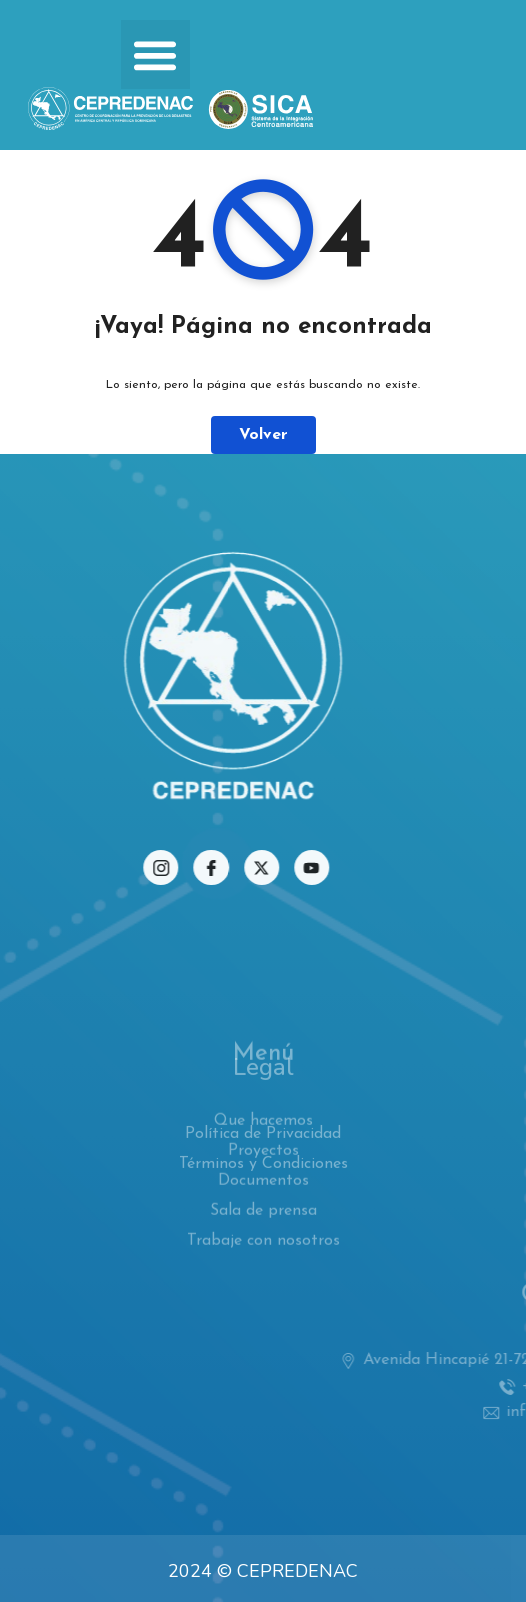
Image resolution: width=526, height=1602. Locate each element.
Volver (263, 435)
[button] (155, 54)
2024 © (200, 1571)
